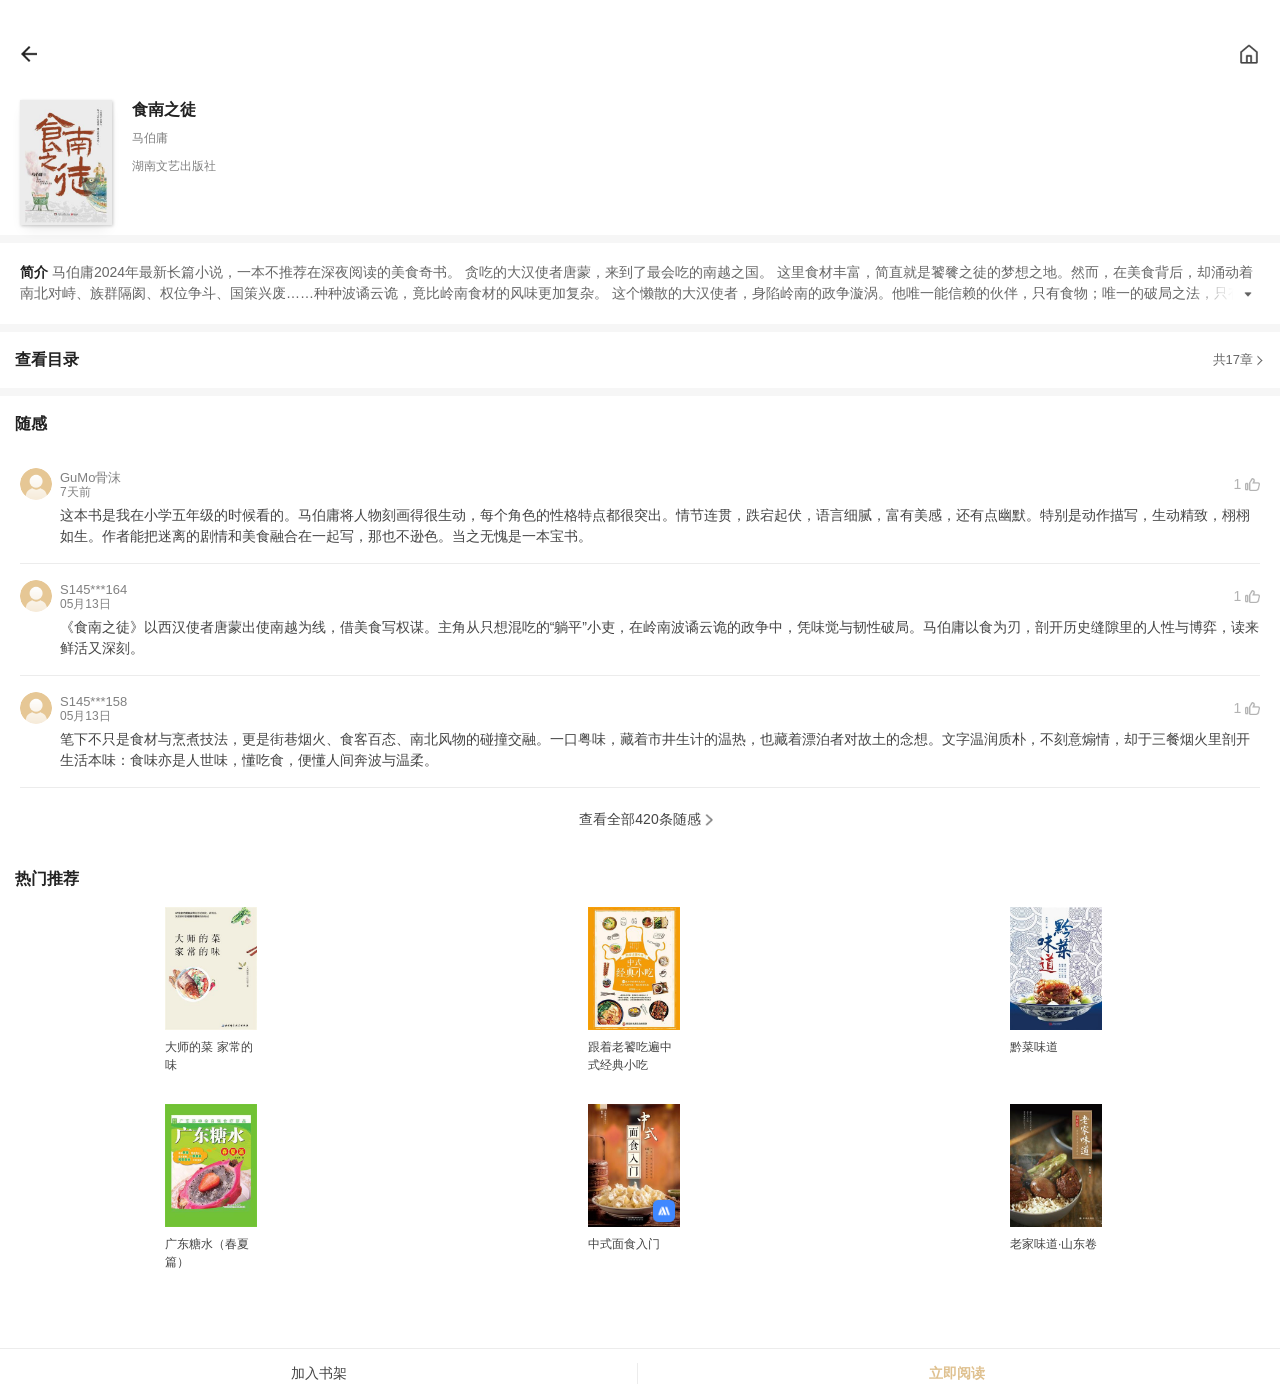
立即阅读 (957, 1373)
